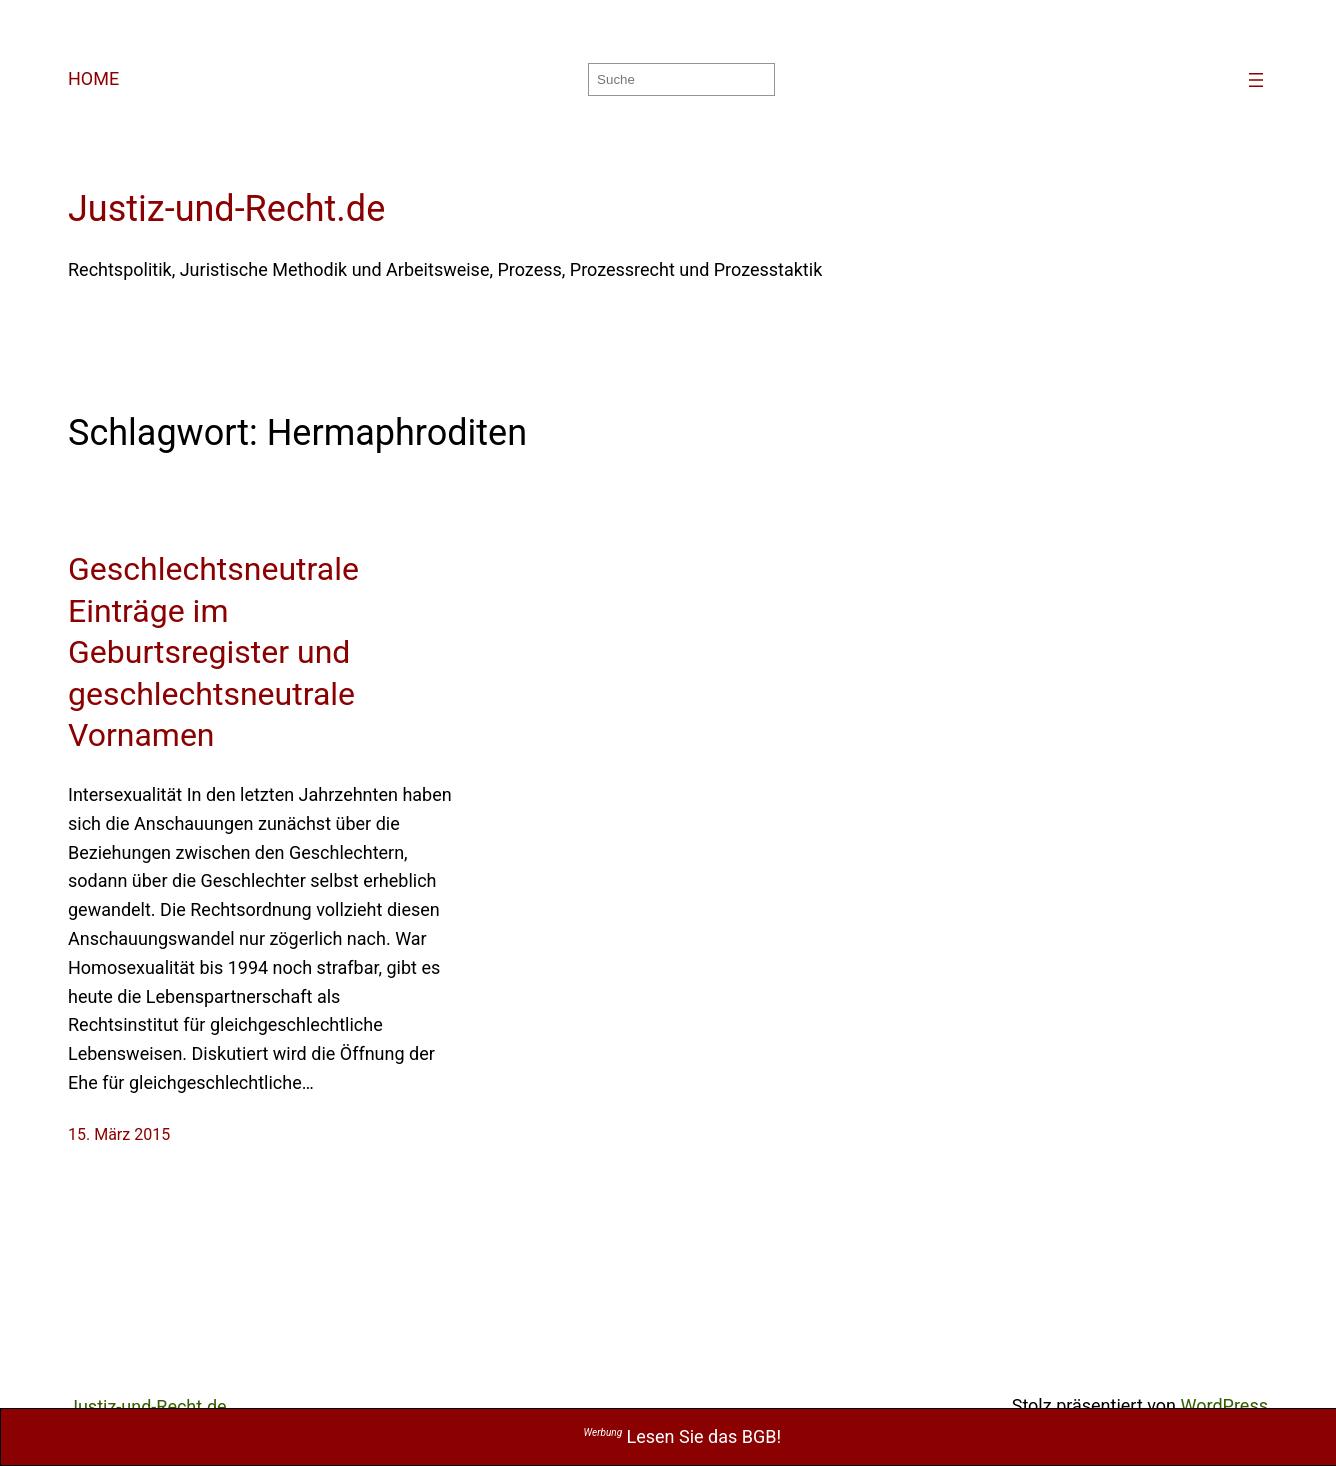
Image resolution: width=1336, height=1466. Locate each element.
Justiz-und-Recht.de (226, 209)
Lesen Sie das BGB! (683, 1436)
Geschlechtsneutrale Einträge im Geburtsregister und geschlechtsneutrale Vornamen (213, 652)
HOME (93, 78)
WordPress (1224, 1405)
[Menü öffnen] (1256, 80)
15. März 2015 (119, 1134)
